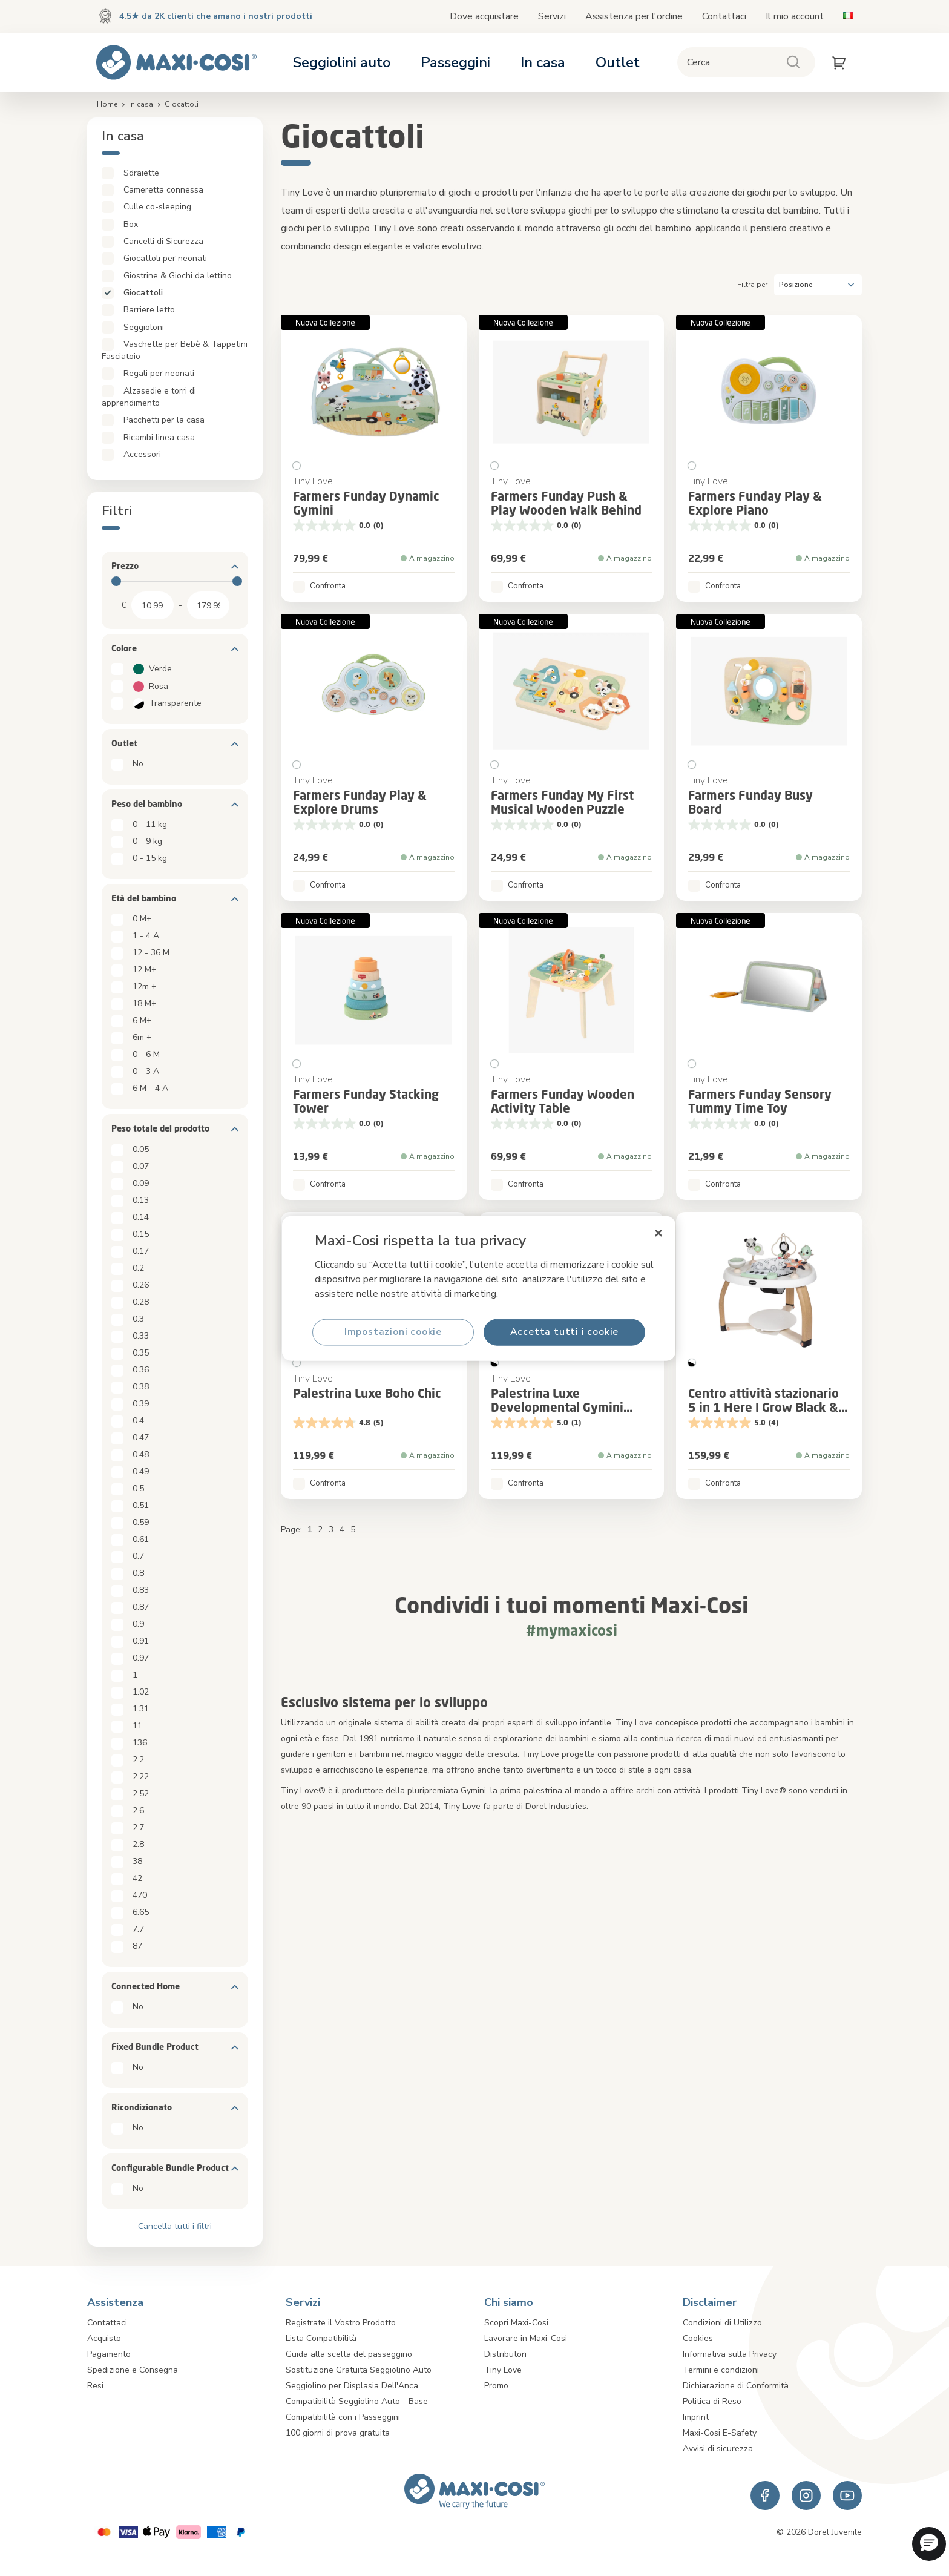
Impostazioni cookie (393, 1332)
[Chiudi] (658, 1232)
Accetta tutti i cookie (564, 1332)
